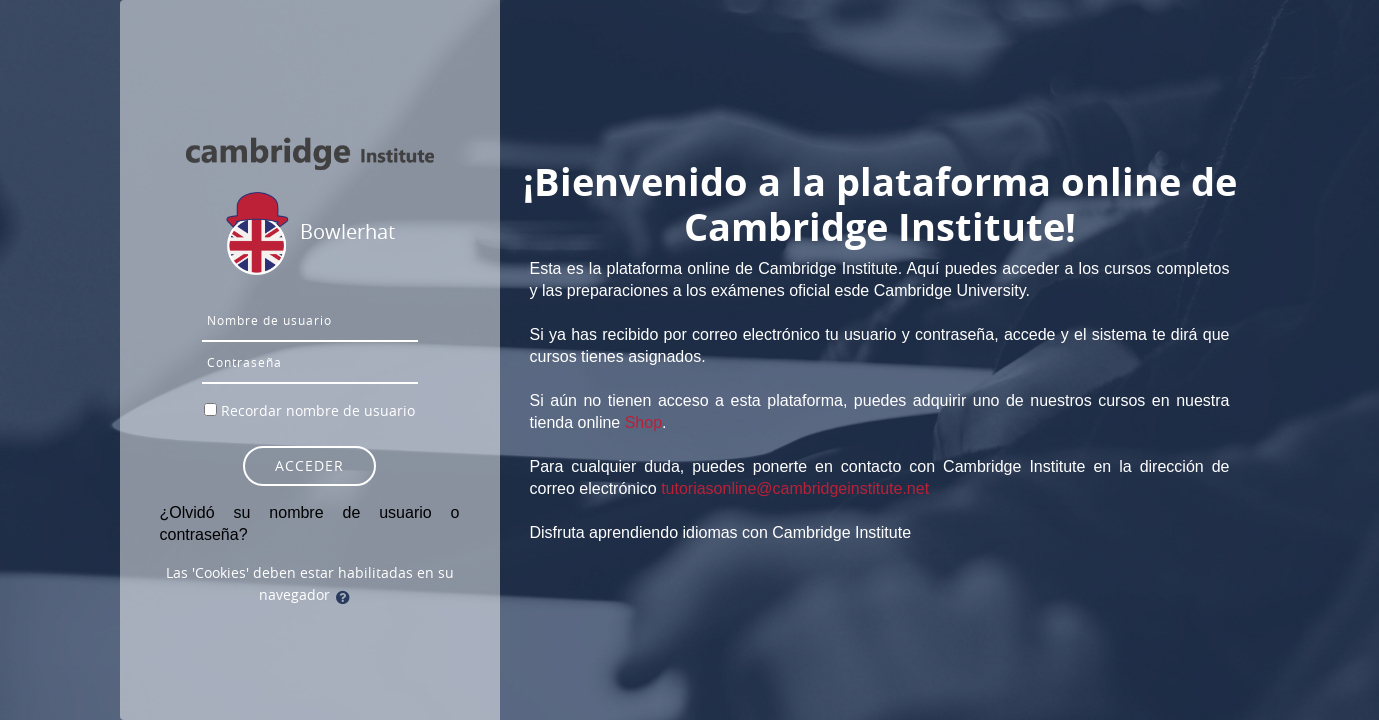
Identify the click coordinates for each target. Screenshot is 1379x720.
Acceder (309, 465)
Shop (643, 422)
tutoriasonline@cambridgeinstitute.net (795, 488)
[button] (347, 597)
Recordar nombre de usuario (318, 410)
